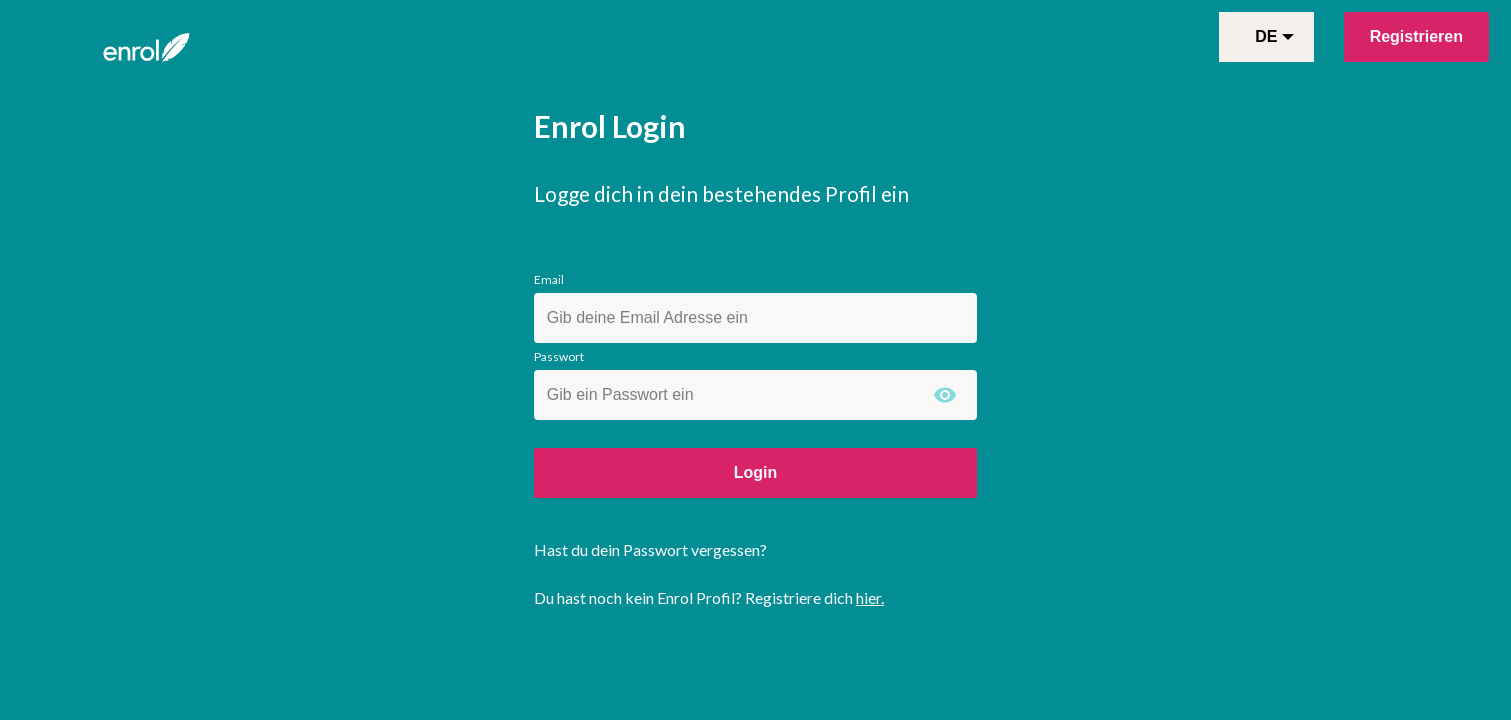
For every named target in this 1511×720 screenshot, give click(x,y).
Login (756, 472)
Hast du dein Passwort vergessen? (650, 549)
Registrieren (1416, 36)
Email (549, 279)
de (1274, 36)
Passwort (559, 356)
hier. (870, 597)
